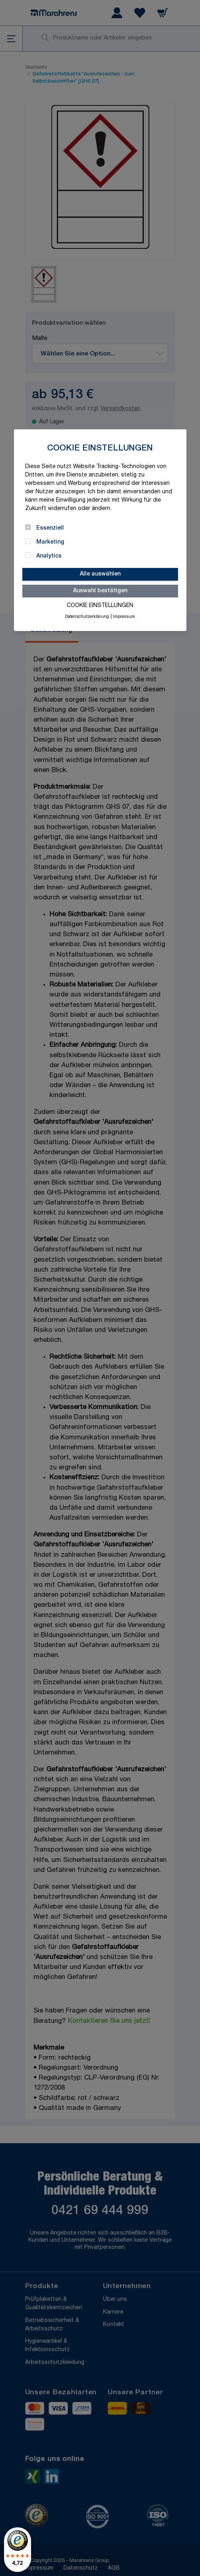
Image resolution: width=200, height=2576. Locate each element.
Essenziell (50, 528)
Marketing (50, 542)
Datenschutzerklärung (87, 617)
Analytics (48, 556)
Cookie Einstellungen (100, 606)
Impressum (124, 617)
